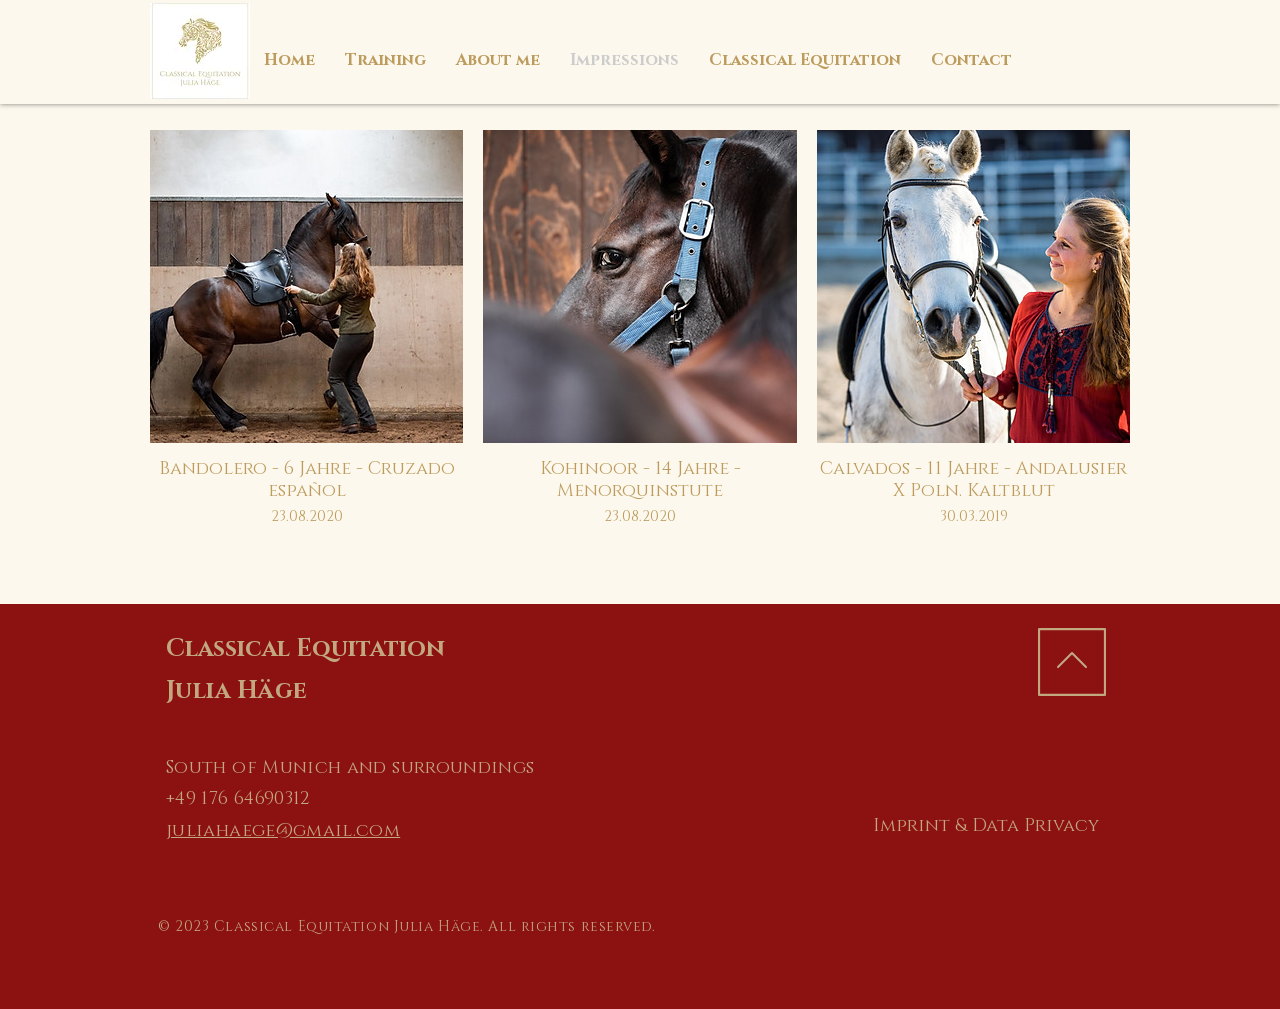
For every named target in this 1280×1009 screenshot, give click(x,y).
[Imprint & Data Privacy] (985, 826)
